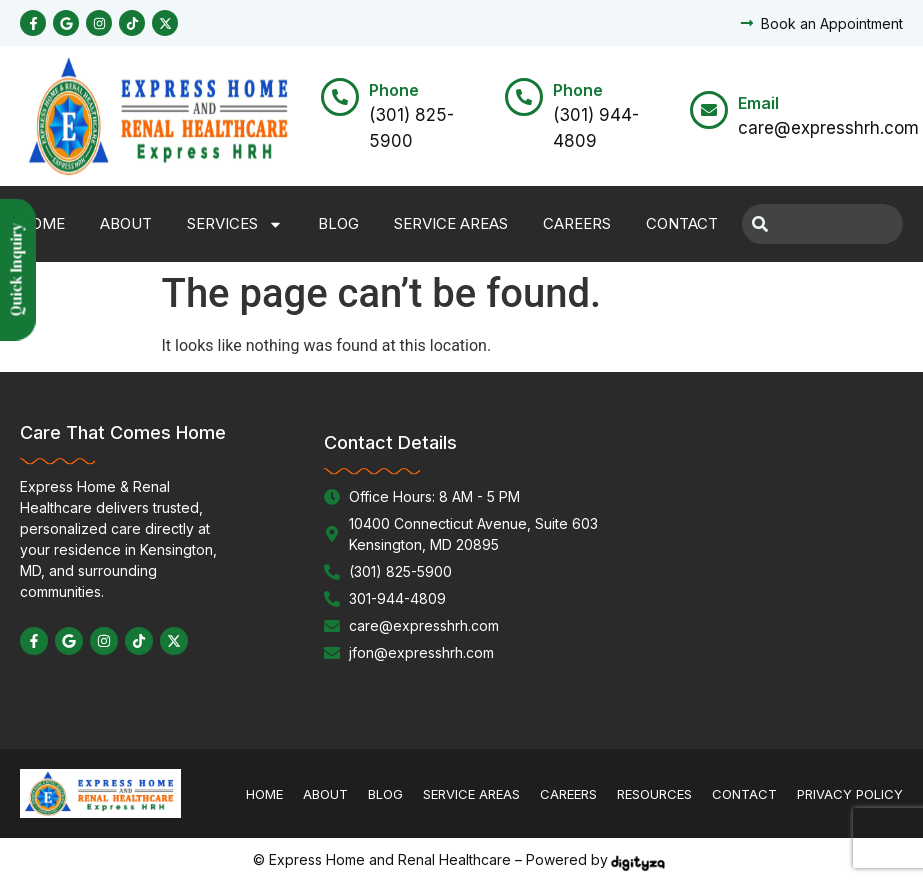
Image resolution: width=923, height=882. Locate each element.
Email (758, 103)
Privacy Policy (850, 794)
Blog (338, 223)
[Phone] (340, 97)
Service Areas (451, 223)
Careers (577, 223)
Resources (654, 794)
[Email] (709, 110)
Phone (394, 90)
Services (235, 224)
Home (42, 223)
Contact (682, 223)
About (126, 223)
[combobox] (822, 224)
